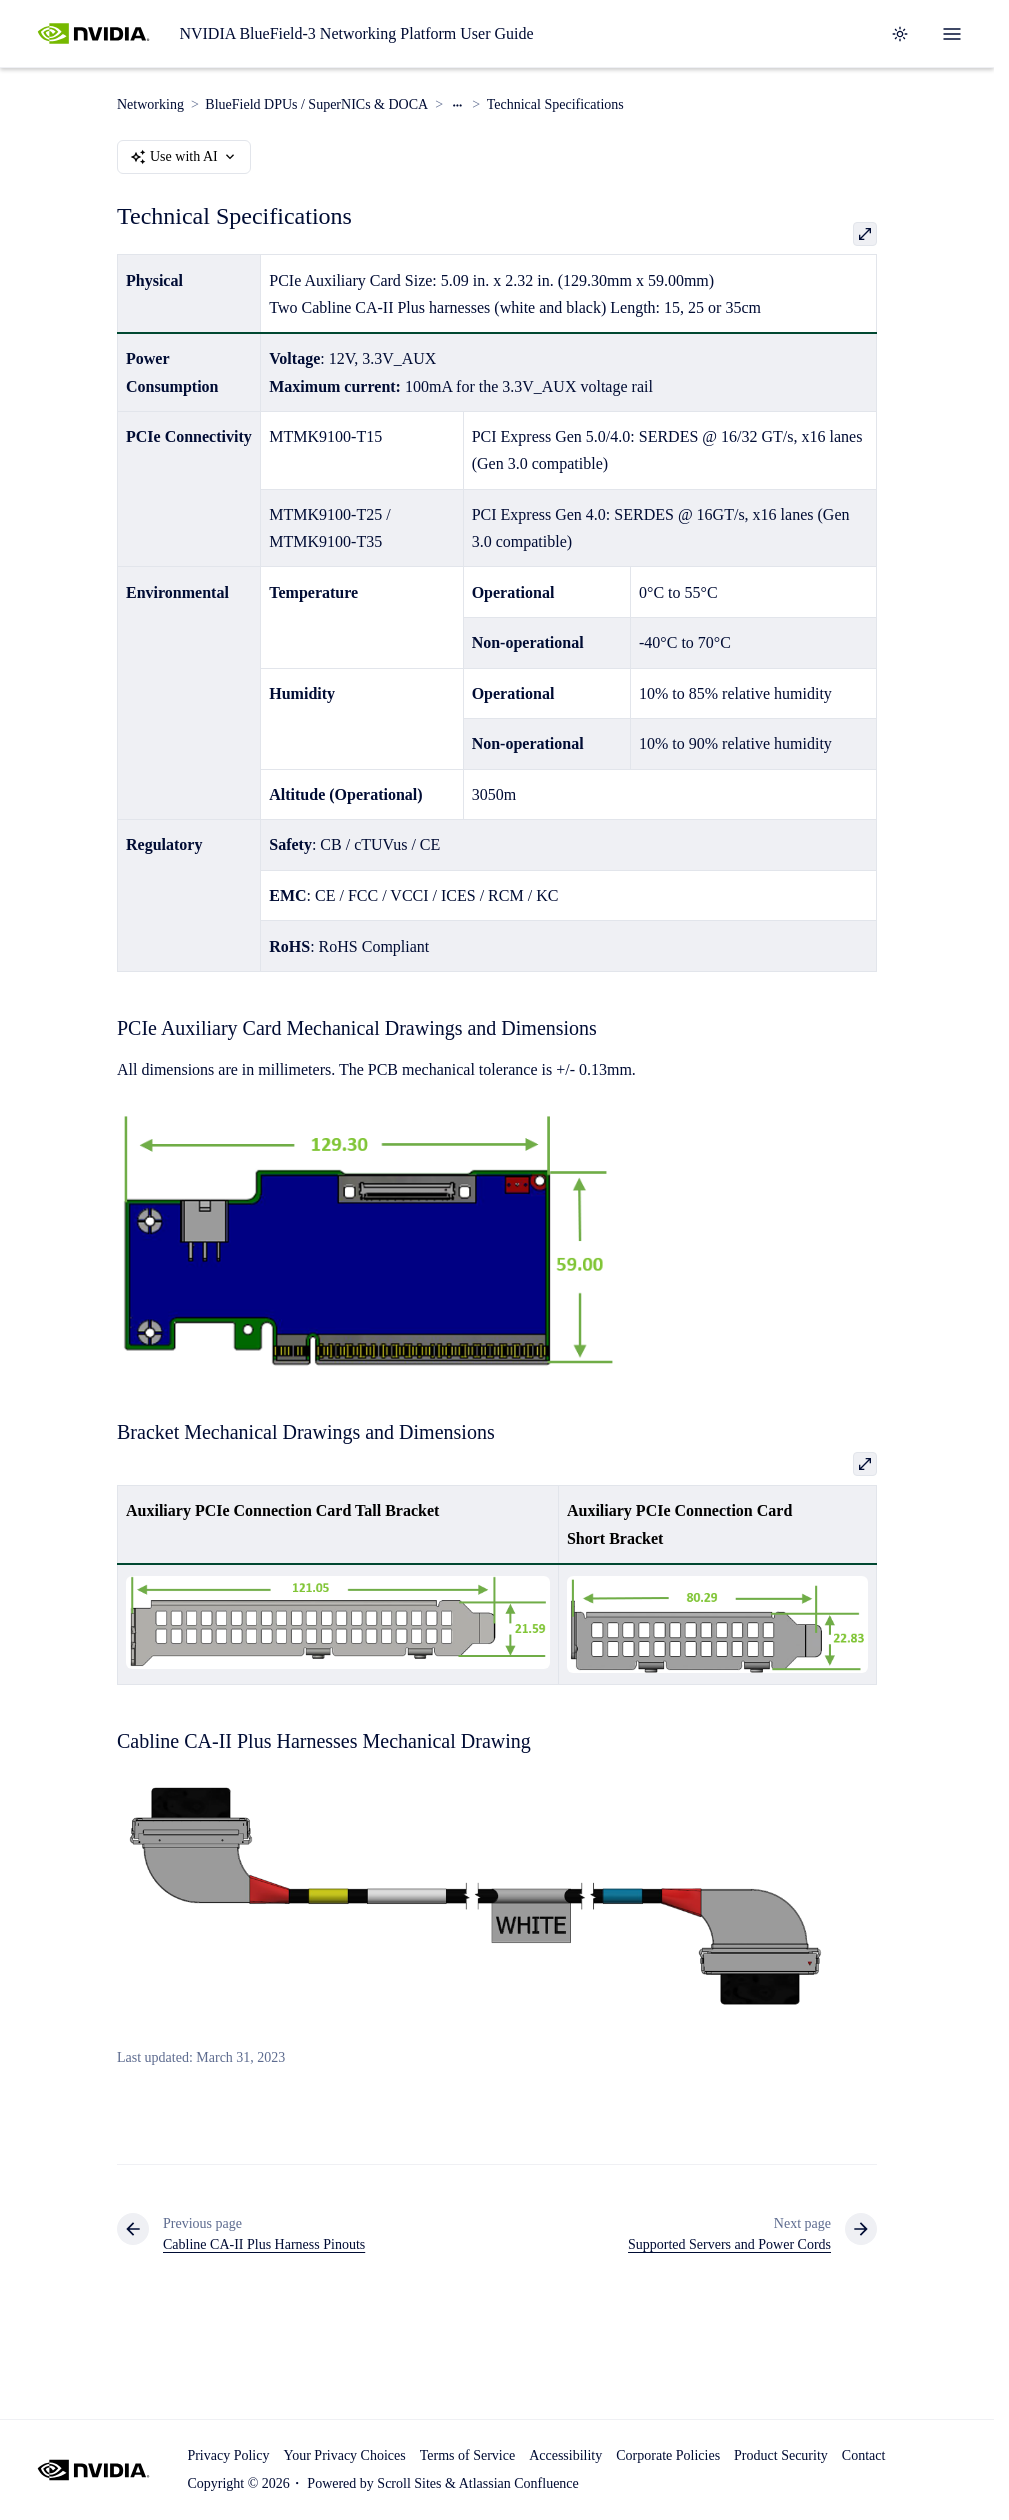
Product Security (781, 2455)
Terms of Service (467, 2455)
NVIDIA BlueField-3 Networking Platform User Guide (356, 33)
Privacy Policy (228, 2455)
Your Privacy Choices (344, 2455)
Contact (864, 2455)
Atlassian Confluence (519, 2483)
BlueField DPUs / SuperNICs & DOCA (316, 104)
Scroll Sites (409, 2483)
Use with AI (184, 157)
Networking (150, 104)
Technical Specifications (555, 104)
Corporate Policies (668, 2455)
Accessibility (565, 2455)
